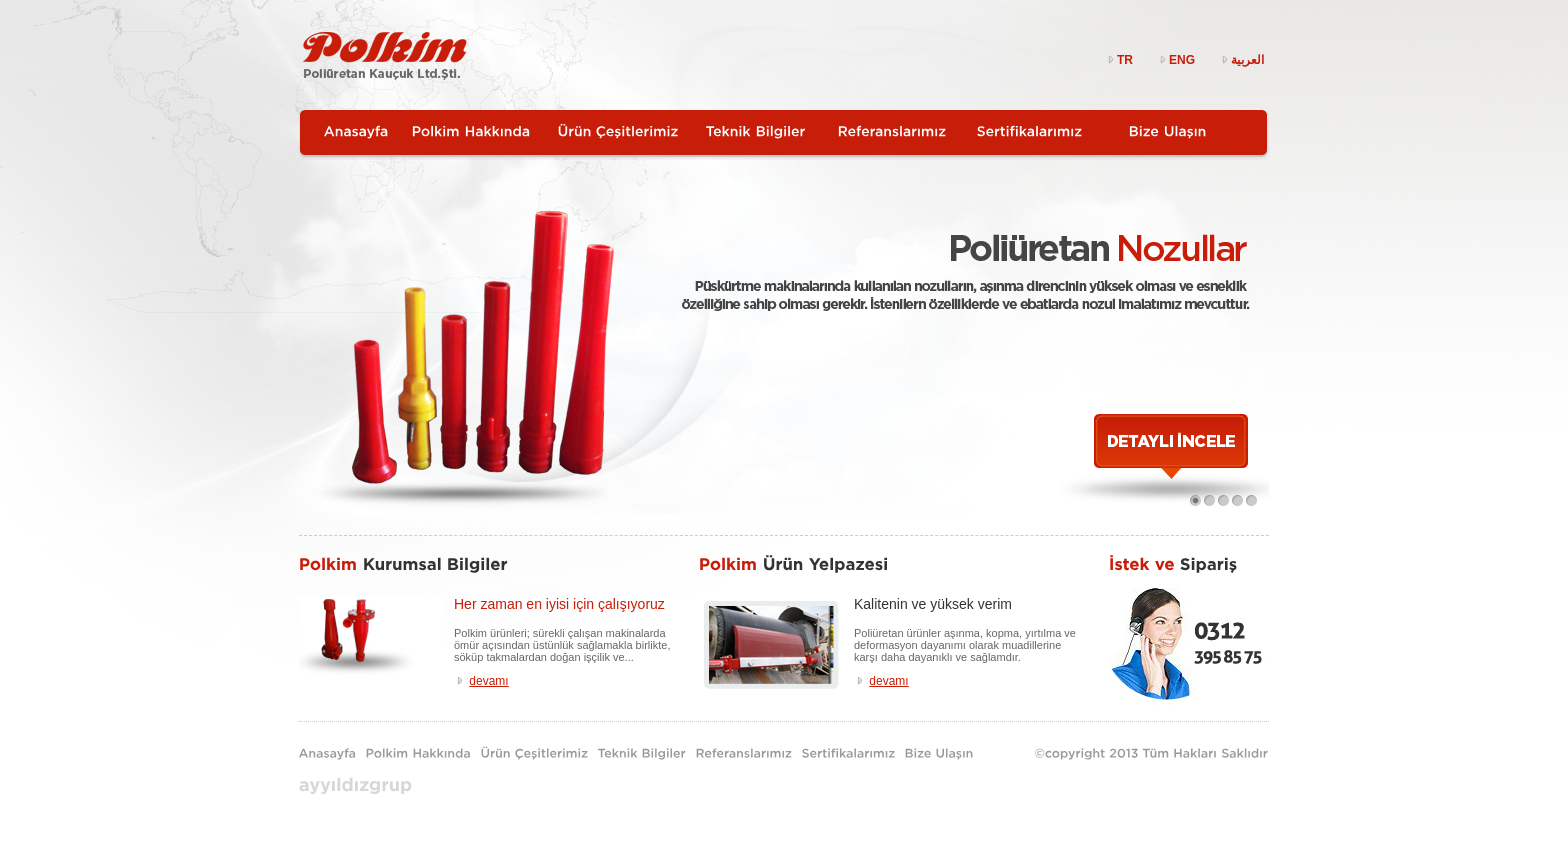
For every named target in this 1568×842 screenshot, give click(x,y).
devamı (488, 681)
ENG (1176, 60)
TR (1119, 60)
